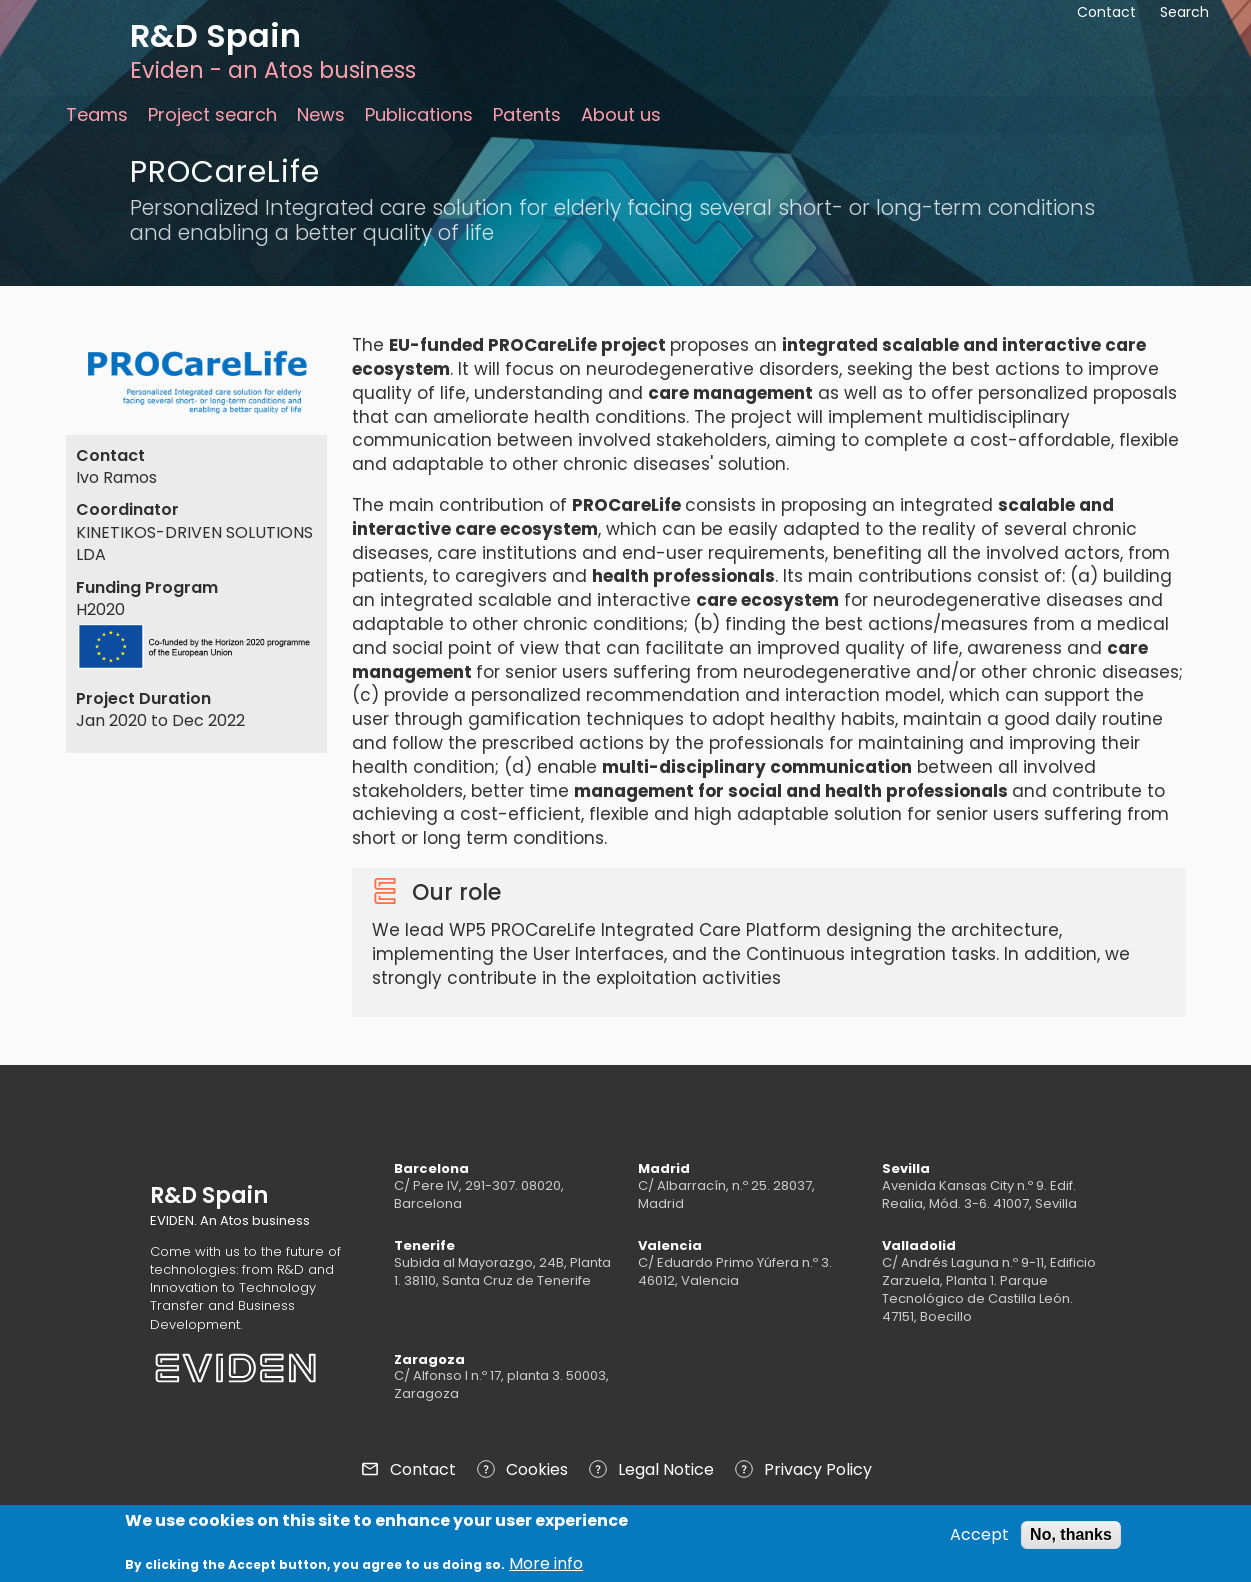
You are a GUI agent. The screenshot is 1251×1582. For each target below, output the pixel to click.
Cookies (537, 1469)
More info (546, 1565)
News (321, 114)
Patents (527, 114)
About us (621, 114)
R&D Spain (215, 35)
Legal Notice (666, 1469)
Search (1184, 12)
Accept (979, 1536)
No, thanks (1071, 1535)
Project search (212, 114)
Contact (423, 1469)
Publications (419, 114)
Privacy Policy (818, 1469)
